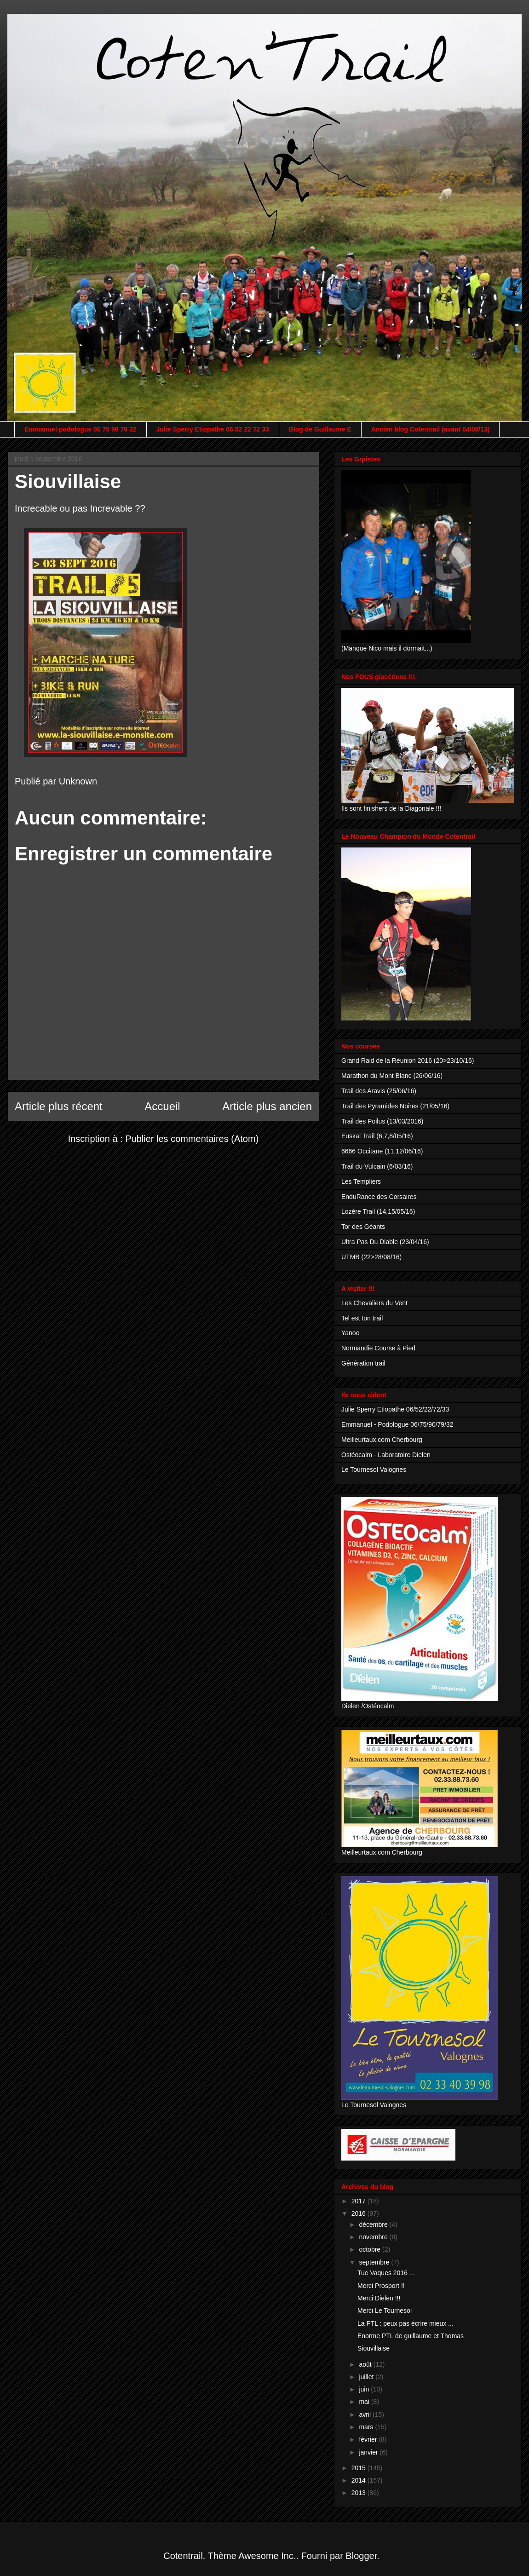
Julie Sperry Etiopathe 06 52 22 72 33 (212, 429)
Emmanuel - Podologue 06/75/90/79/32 (397, 1424)
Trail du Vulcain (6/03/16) (377, 1166)
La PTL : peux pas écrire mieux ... (405, 2323)
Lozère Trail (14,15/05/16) (378, 1211)
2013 (359, 2492)
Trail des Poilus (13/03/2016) (382, 1121)
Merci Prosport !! (381, 2285)
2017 (359, 2201)
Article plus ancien (267, 1106)
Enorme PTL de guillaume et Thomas (410, 2336)
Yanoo (350, 1333)
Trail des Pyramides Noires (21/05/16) (395, 1106)
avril (366, 2414)
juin (365, 2389)
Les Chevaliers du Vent (374, 1303)
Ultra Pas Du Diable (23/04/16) (385, 1241)
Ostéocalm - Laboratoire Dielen (386, 1454)
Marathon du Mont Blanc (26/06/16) (392, 1075)
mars (367, 2427)
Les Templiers (361, 1181)
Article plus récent (59, 1106)
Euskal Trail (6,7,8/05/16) (377, 1136)
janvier (369, 2452)
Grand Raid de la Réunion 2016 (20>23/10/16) (407, 1060)
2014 (359, 2480)
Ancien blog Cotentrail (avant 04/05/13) (430, 429)
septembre (375, 2262)
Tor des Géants (363, 1226)
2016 (359, 2213)
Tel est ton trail (362, 1318)
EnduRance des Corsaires (378, 1196)
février (369, 2439)
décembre (374, 2224)
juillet (367, 2376)
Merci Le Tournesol (384, 2310)
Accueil (162, 1106)
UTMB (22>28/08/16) (371, 1257)
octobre (370, 2249)
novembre (374, 2237)
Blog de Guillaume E (320, 429)
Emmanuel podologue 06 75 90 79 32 (80, 429)
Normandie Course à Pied (378, 1348)
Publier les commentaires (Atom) (192, 1139)
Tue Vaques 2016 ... (386, 2272)
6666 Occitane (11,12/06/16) (382, 1151)
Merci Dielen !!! (378, 2298)
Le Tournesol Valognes (373, 1469)
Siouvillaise (373, 2348)
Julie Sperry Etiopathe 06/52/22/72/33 (395, 1409)
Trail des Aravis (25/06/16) (378, 1091)
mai (365, 2401)
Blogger (361, 2556)
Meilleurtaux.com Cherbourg (381, 1439)
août (366, 2364)
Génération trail (363, 1363)
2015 (359, 2468)
